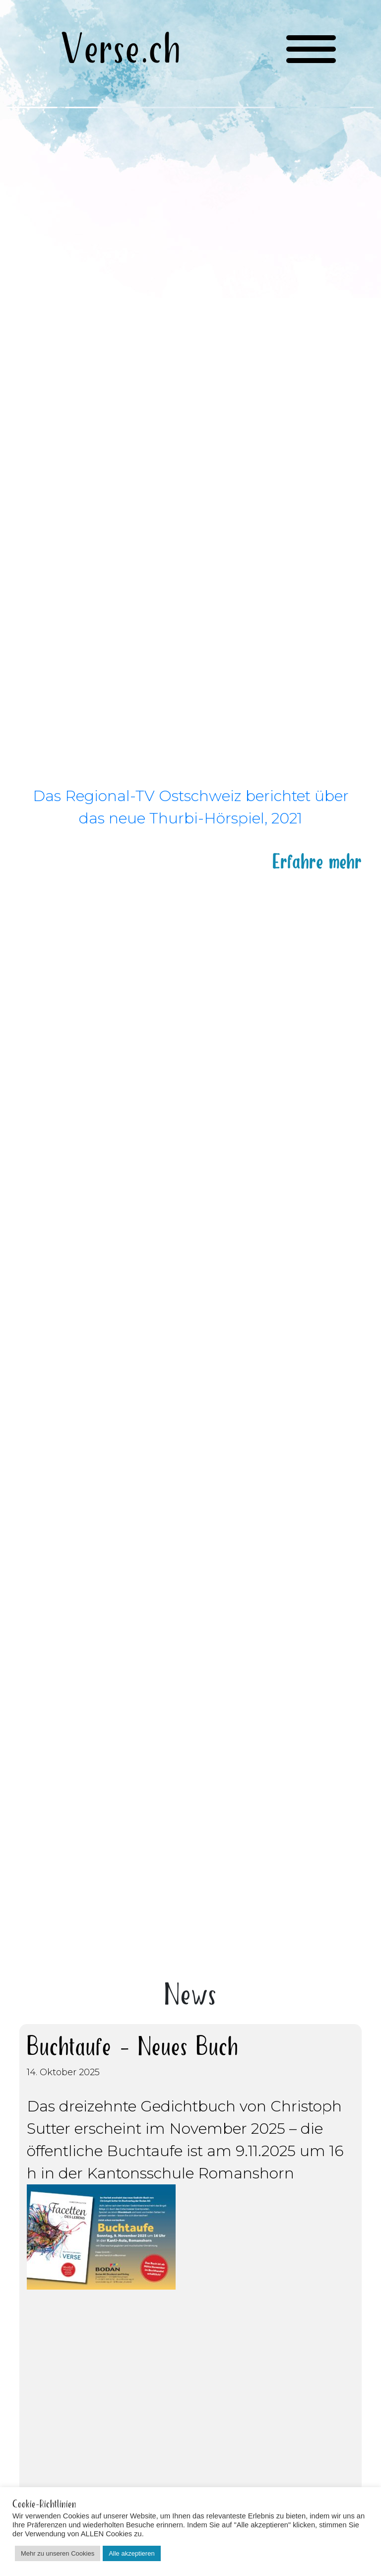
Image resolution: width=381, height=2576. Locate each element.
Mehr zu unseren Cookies (57, 2553)
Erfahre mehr (317, 859)
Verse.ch (121, 50)
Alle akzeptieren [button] (132, 2553)
